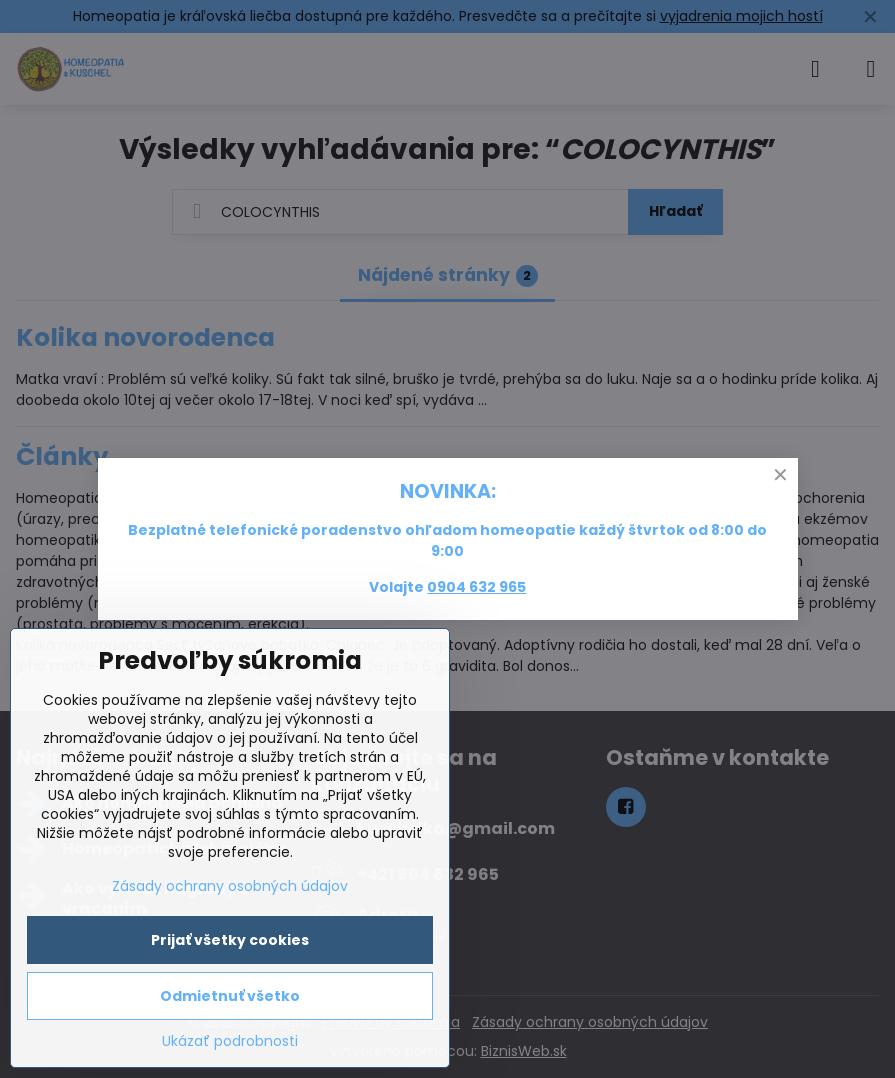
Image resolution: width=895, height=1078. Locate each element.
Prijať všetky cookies (230, 940)
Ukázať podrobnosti (230, 1041)
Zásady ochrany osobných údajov (230, 886)
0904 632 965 (476, 587)
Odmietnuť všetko (230, 996)
